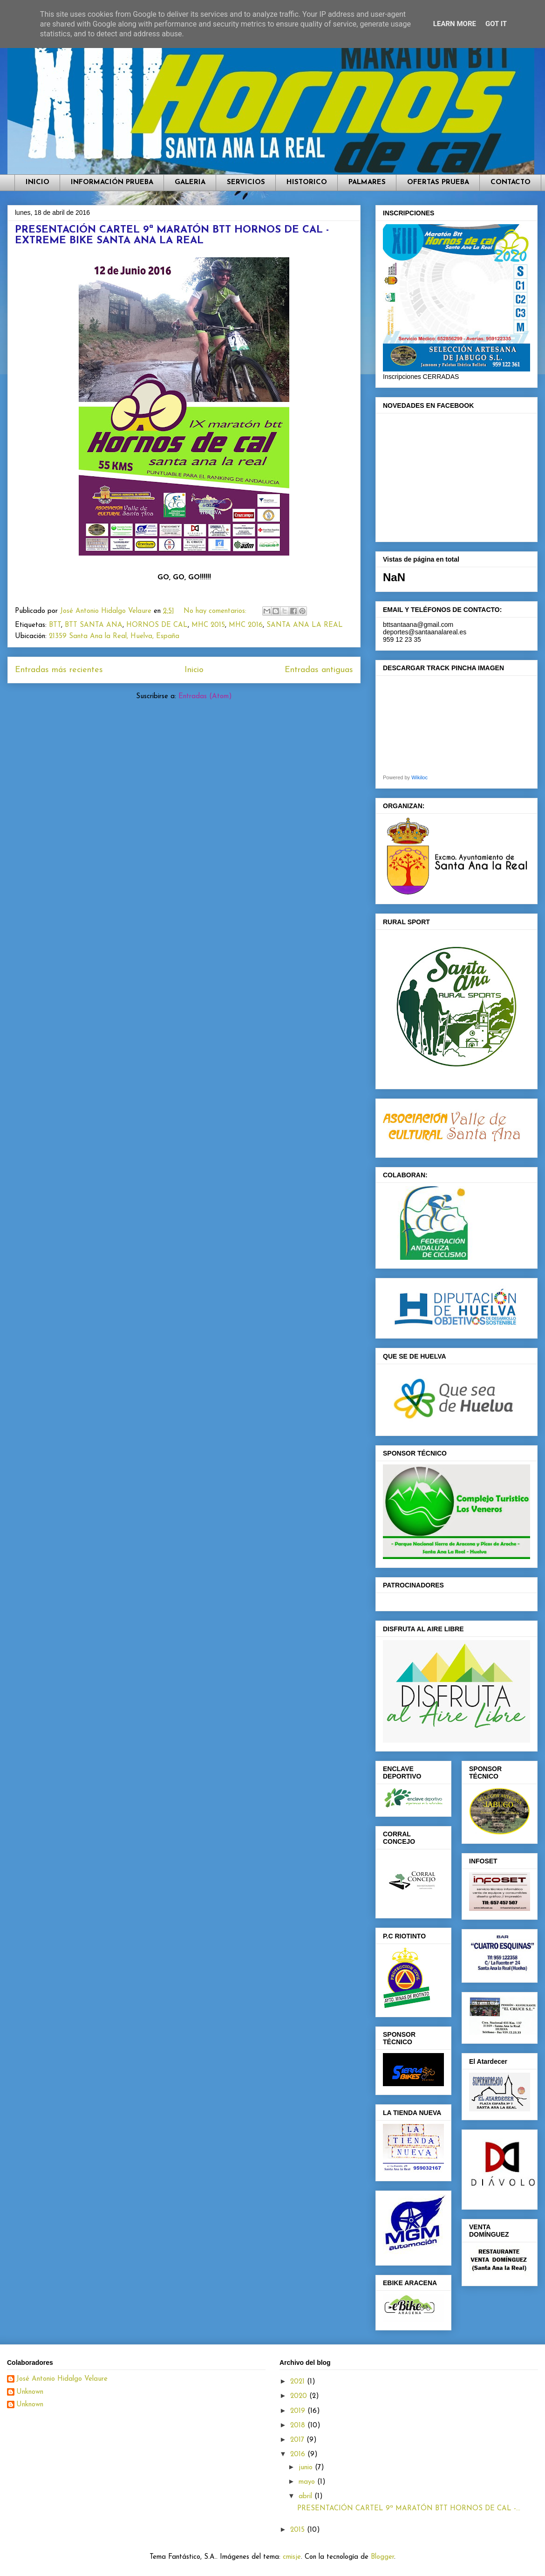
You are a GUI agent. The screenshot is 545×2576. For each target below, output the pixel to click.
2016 (298, 2454)
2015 (298, 2530)
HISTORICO (306, 182)
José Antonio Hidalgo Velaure (62, 2379)
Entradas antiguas (319, 670)
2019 (298, 2411)
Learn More (454, 24)
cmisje (292, 2557)
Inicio (194, 670)
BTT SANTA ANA (94, 625)
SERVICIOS (246, 182)
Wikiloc (419, 777)
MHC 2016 (246, 625)
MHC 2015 (208, 625)
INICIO (37, 182)
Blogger (382, 2557)
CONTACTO (510, 182)
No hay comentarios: (216, 611)
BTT (55, 625)
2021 (298, 2381)
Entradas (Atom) (205, 696)
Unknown (29, 2392)
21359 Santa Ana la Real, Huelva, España (114, 636)
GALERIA (190, 182)
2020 (299, 2396)
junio (307, 2467)
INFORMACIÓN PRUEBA (112, 182)
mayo (308, 2482)
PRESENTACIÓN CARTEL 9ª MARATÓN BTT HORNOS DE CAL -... (408, 2508)
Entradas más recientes (59, 670)
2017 (298, 2440)
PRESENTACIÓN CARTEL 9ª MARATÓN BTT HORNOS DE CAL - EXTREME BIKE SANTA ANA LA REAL (172, 235)
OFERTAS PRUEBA (438, 182)
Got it (496, 24)
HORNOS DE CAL (157, 625)
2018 (298, 2425)
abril (306, 2496)
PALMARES (367, 182)
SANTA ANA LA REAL (304, 625)
